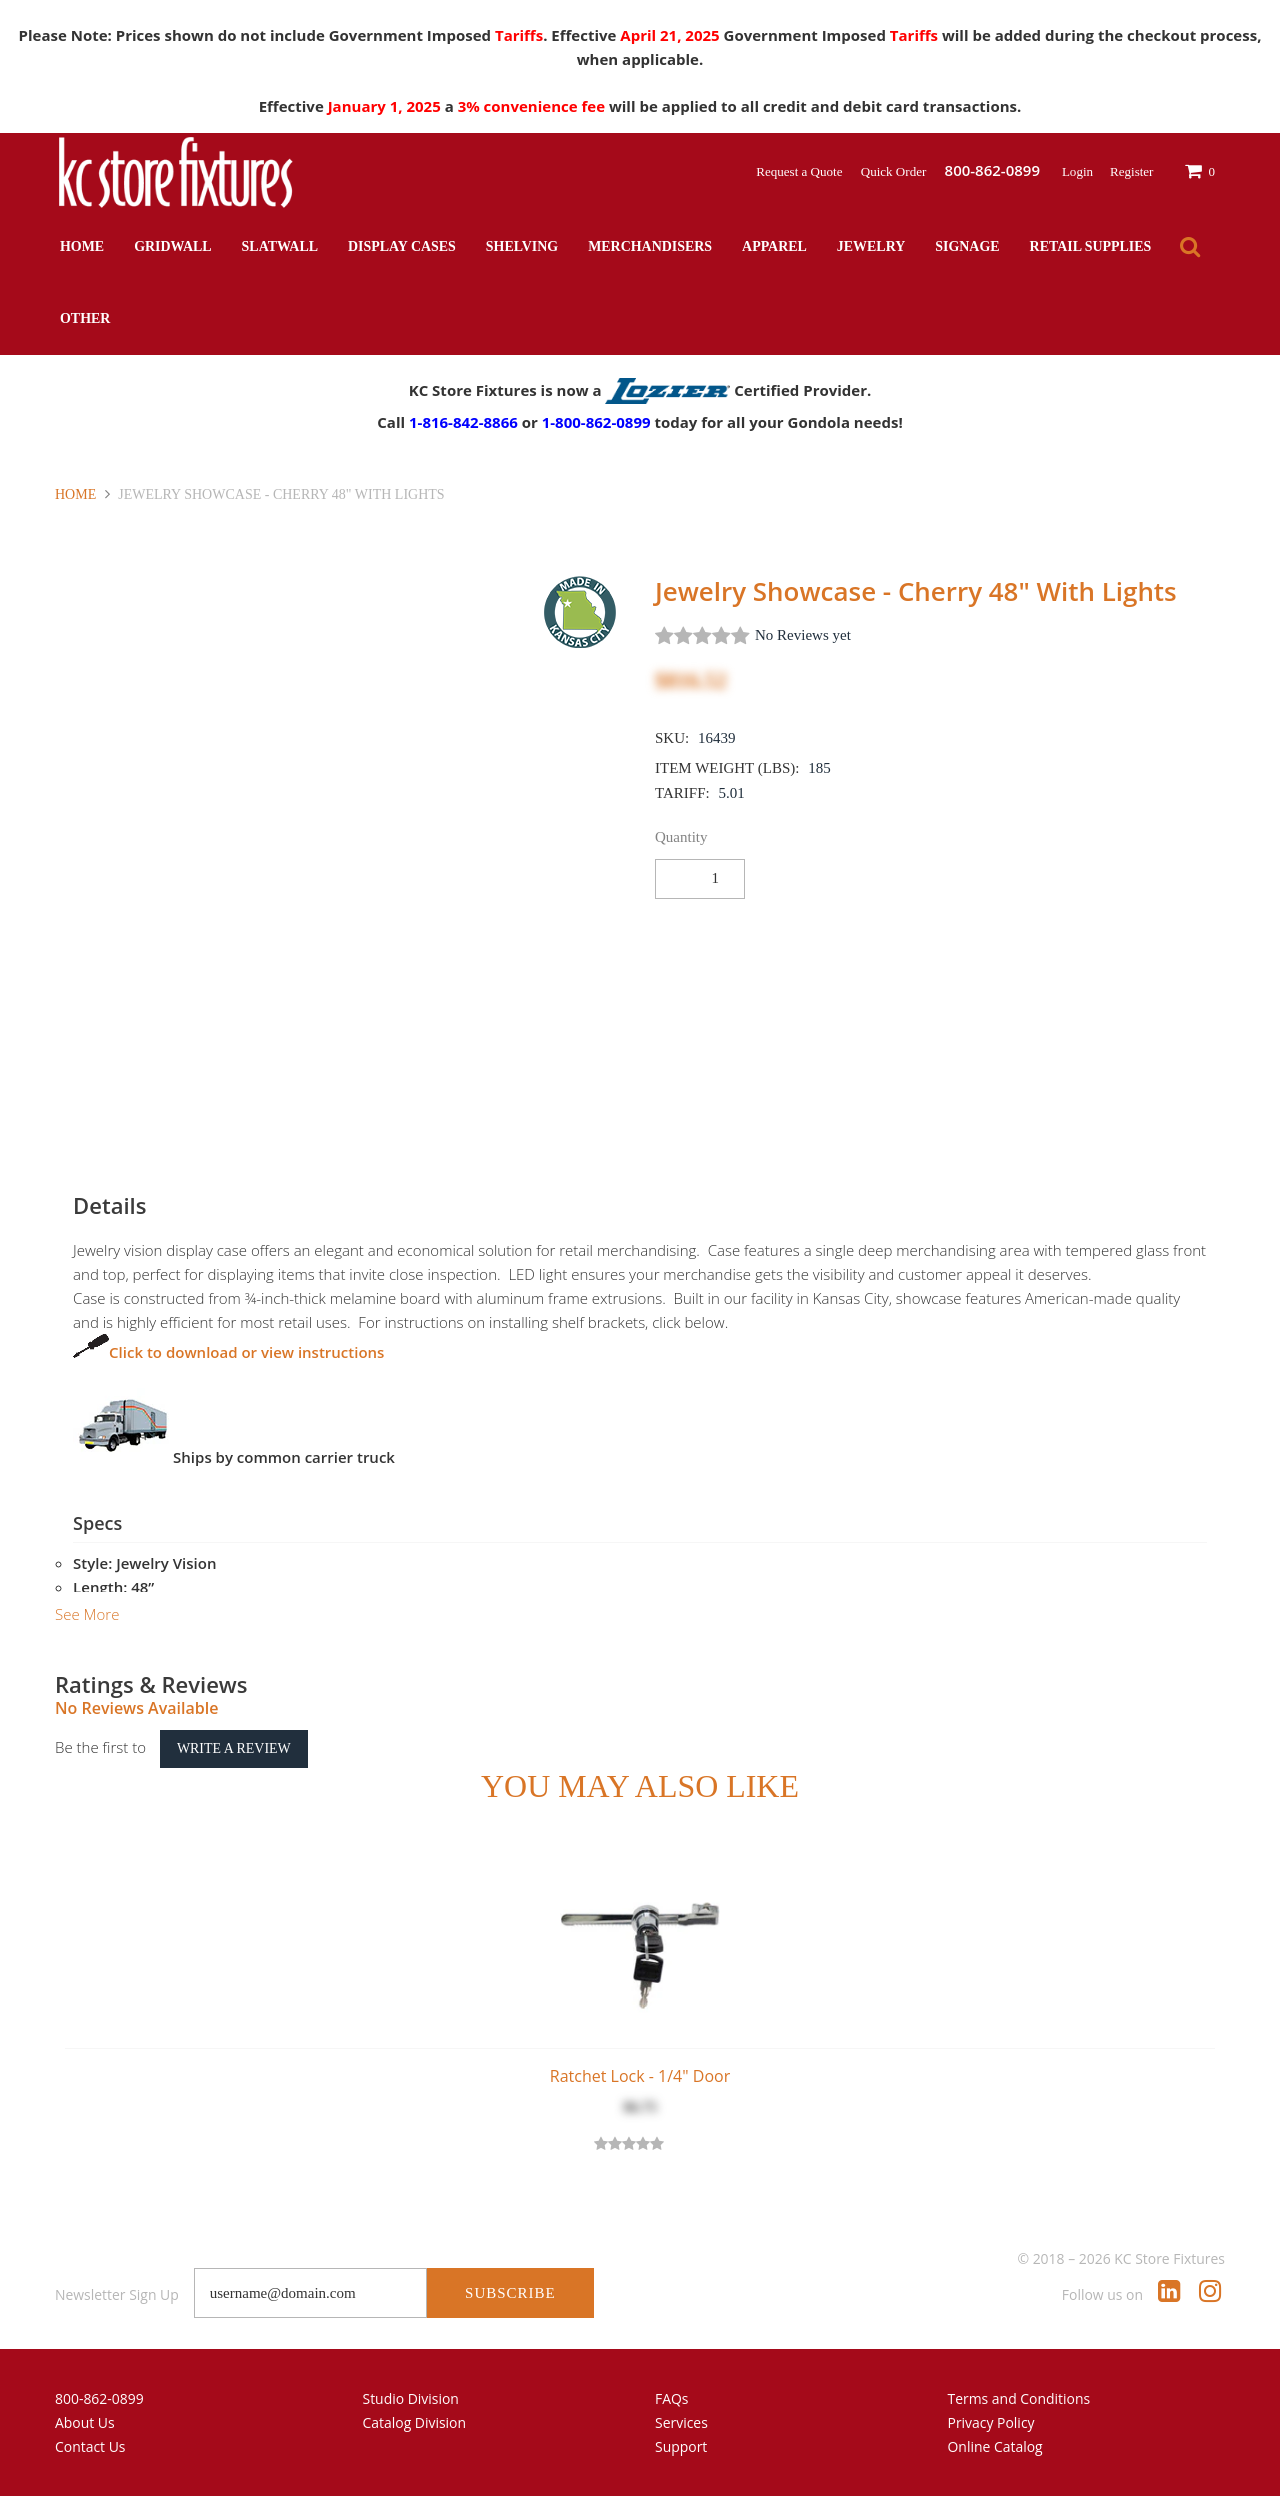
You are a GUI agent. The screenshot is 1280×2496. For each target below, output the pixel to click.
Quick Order (895, 171)
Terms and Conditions (1019, 2398)
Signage (967, 246)
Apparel (774, 246)
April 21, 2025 (671, 35)
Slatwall (280, 246)
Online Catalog (995, 2446)
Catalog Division (415, 2422)
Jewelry (871, 246)
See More (87, 1614)
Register (1131, 171)
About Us (85, 2422)
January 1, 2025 (386, 106)
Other (85, 318)
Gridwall (172, 246)
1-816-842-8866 (463, 422)
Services (681, 2422)
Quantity (681, 837)
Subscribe (510, 2293)
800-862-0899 (99, 2398)
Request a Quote (801, 171)
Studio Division (411, 2398)
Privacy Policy (991, 2422)
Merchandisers (650, 246)
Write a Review (234, 1748)
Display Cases (402, 246)
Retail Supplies (1091, 246)
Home (82, 246)
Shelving (522, 246)
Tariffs (519, 35)
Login (1077, 171)
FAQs (672, 2398)
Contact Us (90, 2446)
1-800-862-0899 (596, 422)
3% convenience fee (533, 106)
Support (681, 2446)
